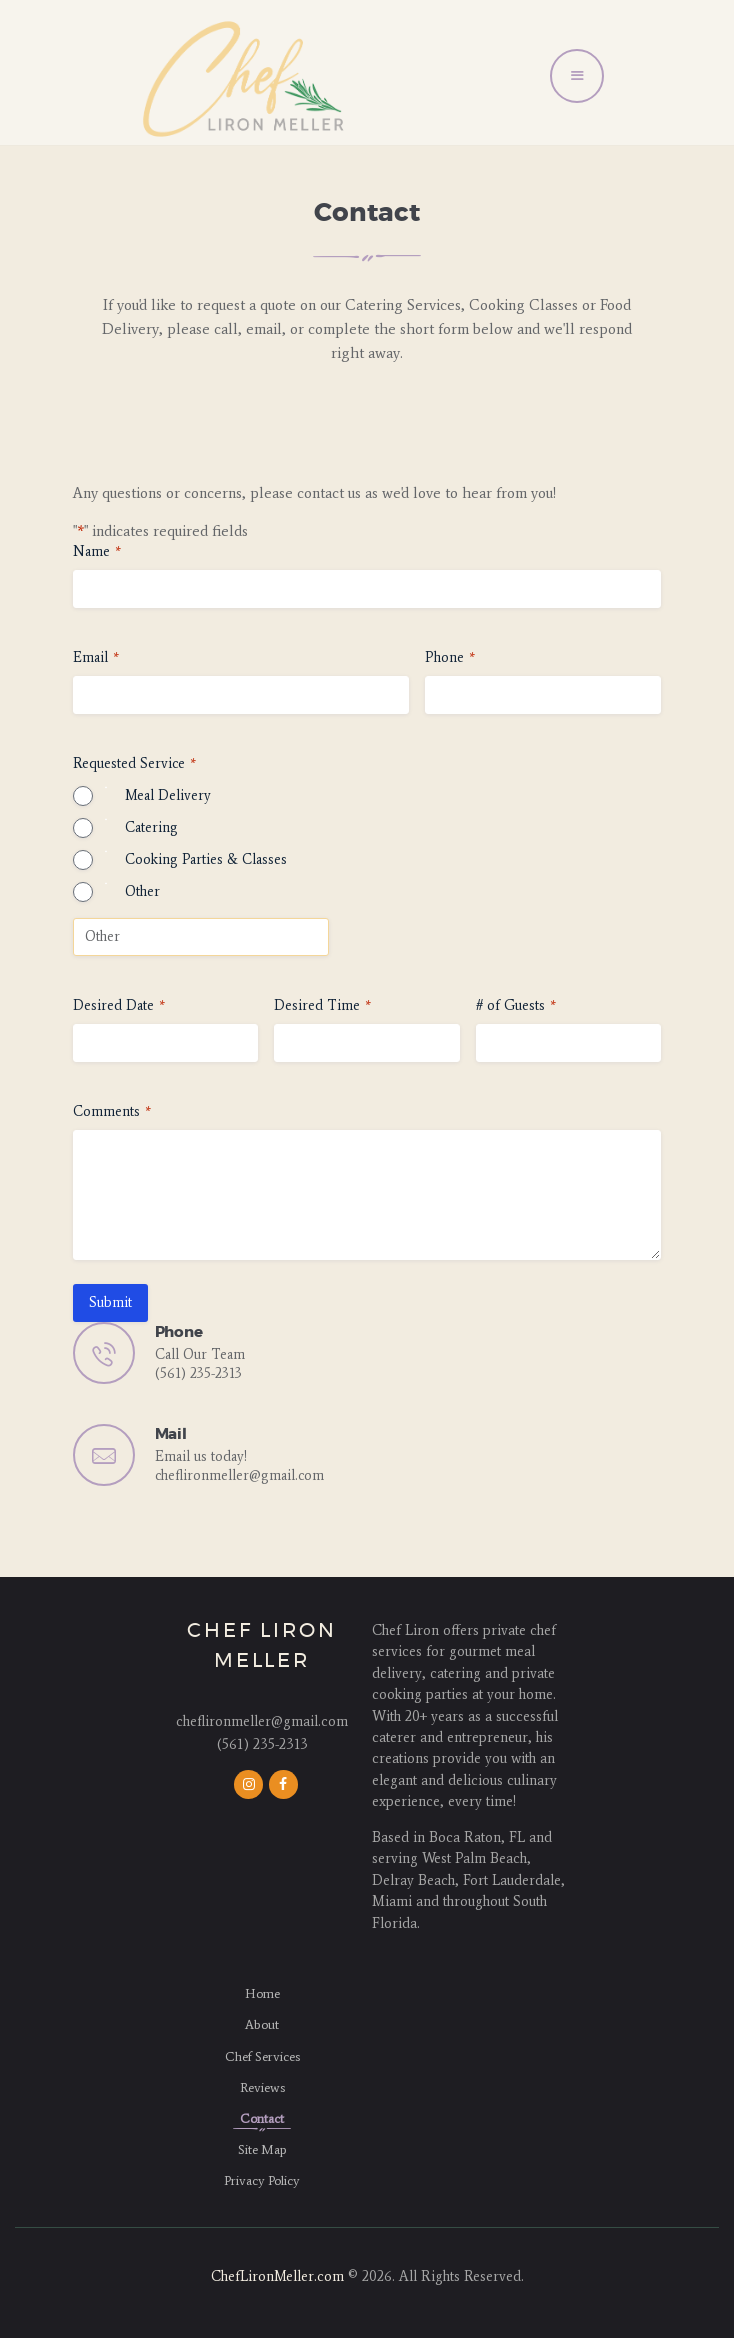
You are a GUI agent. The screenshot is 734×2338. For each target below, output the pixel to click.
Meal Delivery (168, 795)
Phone (450, 658)
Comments (112, 1112)
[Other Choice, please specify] (201, 937)
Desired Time (322, 1006)
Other (142, 891)
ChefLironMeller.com (277, 2276)
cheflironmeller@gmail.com (239, 1475)
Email (96, 658)
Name (97, 552)
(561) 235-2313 (198, 1373)
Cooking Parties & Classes (206, 859)
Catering (151, 827)
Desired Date (119, 1006)
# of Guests (516, 1006)
